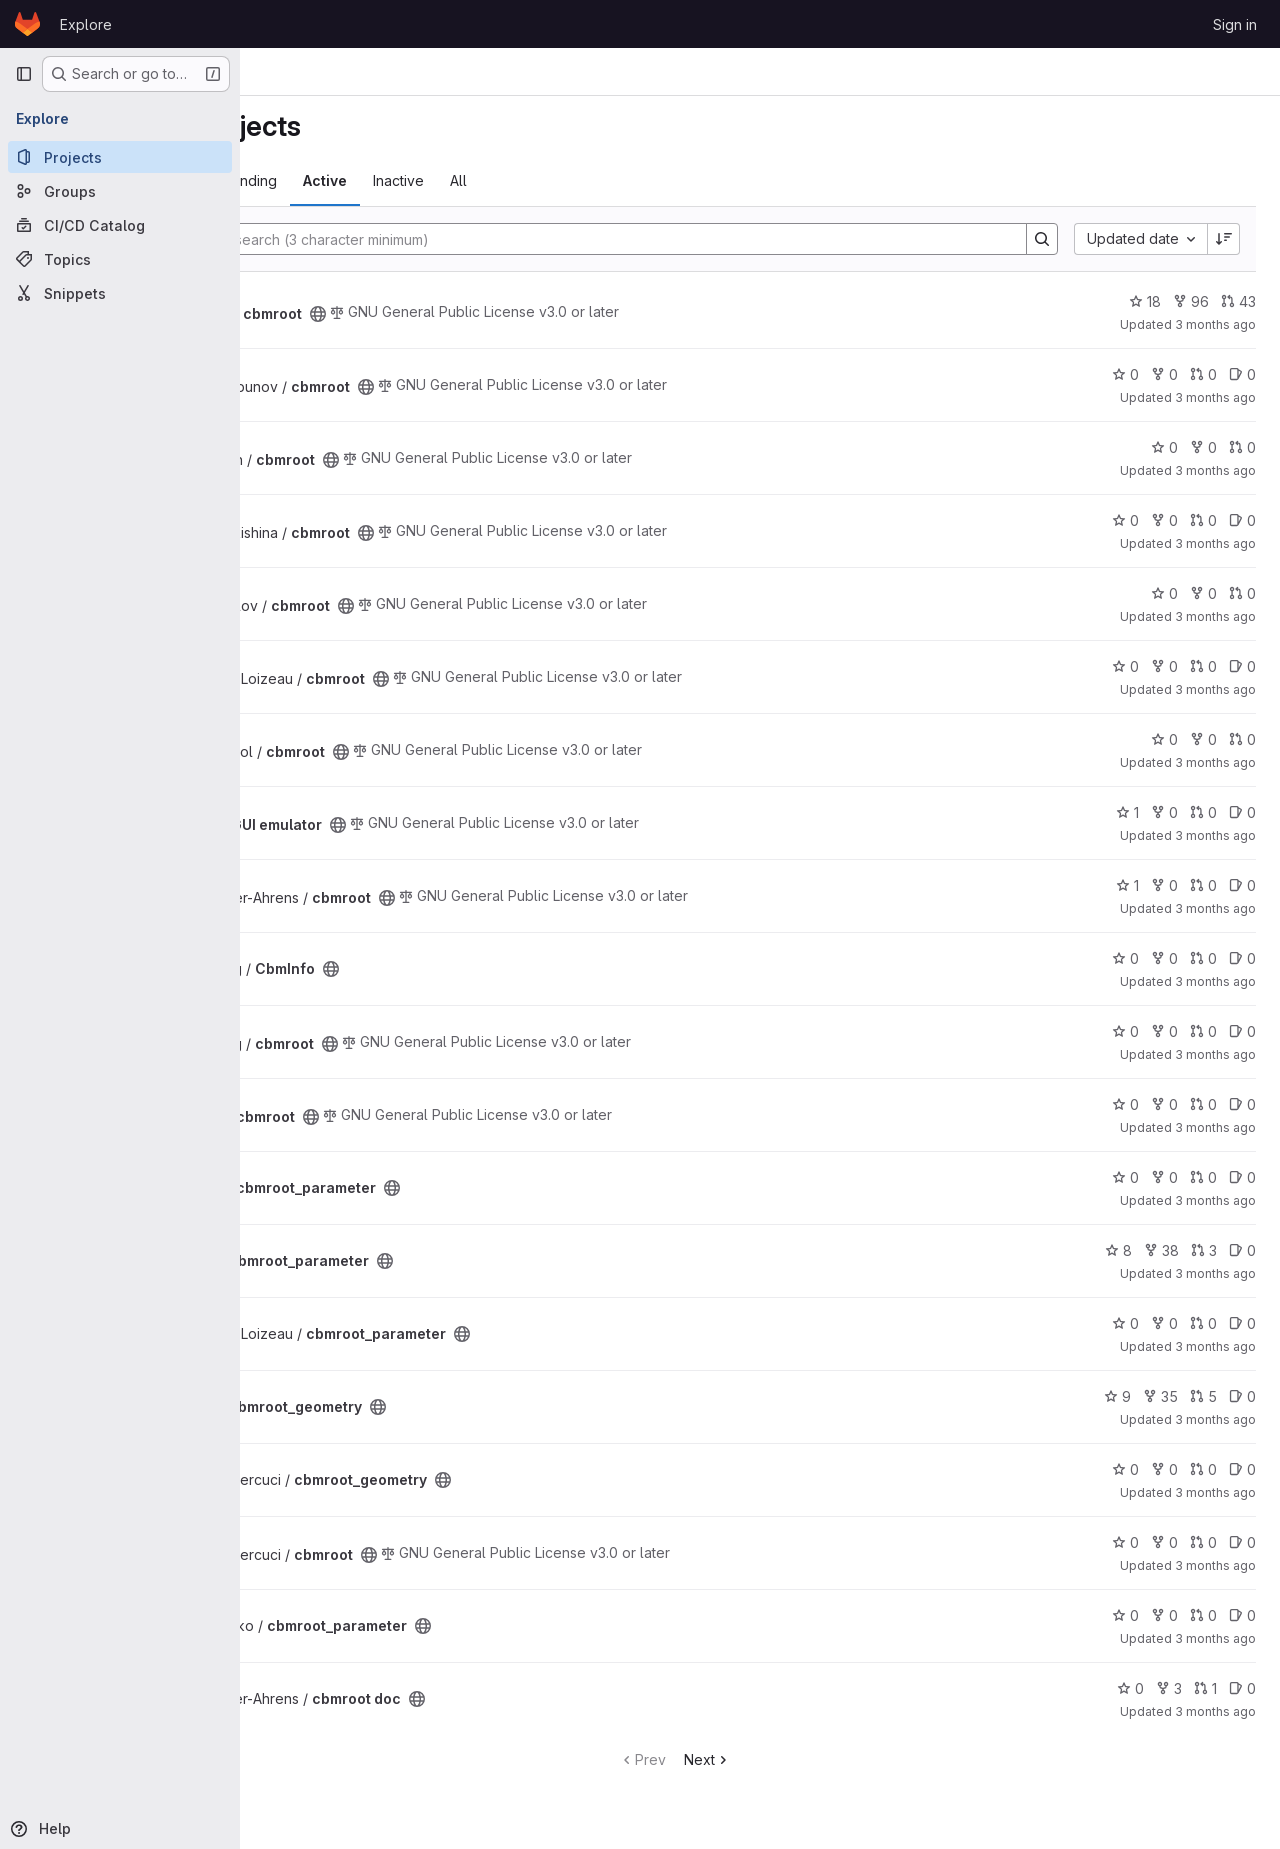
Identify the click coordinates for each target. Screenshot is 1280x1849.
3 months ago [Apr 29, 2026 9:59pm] (1215, 762)
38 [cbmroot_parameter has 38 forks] (1161, 1250)
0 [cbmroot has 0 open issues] (1242, 374)
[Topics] (120, 259)
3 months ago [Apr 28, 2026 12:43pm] (1215, 835)
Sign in (1235, 24)
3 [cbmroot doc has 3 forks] (1169, 1688)
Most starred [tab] (318, 180)
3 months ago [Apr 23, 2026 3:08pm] (1215, 1127)
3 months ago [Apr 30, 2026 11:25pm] (1215, 397)
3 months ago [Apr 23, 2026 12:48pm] (1215, 1419)
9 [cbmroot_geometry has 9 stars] (1117, 1396)
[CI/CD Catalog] (120, 225)
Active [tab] (494, 180)
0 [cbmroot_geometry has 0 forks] (1164, 1469)
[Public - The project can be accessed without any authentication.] (487, 314)
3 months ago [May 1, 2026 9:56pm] (1215, 324)
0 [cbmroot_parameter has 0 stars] (1125, 1177)
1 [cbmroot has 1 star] (1127, 885)
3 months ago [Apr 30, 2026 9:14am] (1215, 616)
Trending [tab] (416, 180)
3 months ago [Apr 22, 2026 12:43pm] (1215, 1638)
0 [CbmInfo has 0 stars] (1125, 958)
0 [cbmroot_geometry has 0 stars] (1125, 1469)
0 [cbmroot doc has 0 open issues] (1242, 1688)
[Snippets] (120, 293)
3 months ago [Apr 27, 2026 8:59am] (1215, 908)
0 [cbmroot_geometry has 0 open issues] (1242, 1396)
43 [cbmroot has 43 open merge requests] (1238, 301)
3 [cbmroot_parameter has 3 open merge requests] (1204, 1250)
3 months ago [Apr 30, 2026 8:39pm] (1215, 470)
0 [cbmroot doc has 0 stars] (1130, 1688)
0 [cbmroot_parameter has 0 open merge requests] (1203, 1177)
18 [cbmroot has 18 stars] (1145, 301)
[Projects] (120, 157)
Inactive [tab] (567, 180)
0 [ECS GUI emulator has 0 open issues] (1242, 812)
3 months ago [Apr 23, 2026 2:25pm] (1215, 1273)
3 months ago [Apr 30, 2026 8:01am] (1215, 689)
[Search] (672, 239)
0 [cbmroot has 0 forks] (1164, 374)
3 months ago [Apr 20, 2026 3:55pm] (1215, 1711)
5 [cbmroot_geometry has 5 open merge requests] (1203, 1396)
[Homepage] (27, 24)
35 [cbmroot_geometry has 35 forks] (1160, 1396)
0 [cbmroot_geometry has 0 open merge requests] (1203, 1469)
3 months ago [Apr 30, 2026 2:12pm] (1215, 543)
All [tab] (627, 180)
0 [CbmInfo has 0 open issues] (1242, 958)
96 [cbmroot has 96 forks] (1191, 301)
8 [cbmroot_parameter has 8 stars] (1118, 1250)
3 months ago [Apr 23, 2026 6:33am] (1215, 1565)
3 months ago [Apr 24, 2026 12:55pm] (1215, 981)
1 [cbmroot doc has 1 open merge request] (1205, 1688)
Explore (86, 24)
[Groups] (120, 191)
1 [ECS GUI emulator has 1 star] (1127, 812)
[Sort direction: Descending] (1224, 239)
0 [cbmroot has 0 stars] (1125, 374)
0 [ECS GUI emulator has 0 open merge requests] (1203, 812)
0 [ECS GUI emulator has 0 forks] (1164, 812)
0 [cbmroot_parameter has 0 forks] (1164, 1177)
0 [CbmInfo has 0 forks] (1164, 958)
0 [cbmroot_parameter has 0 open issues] (1242, 1177)
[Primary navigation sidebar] (24, 74)
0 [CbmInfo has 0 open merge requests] (1203, 958)
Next (792, 1759)
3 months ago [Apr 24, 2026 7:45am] (1215, 1054)
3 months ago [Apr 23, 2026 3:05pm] (1215, 1200)
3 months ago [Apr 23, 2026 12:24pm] (1215, 1492)
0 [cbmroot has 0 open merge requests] (1203, 374)
